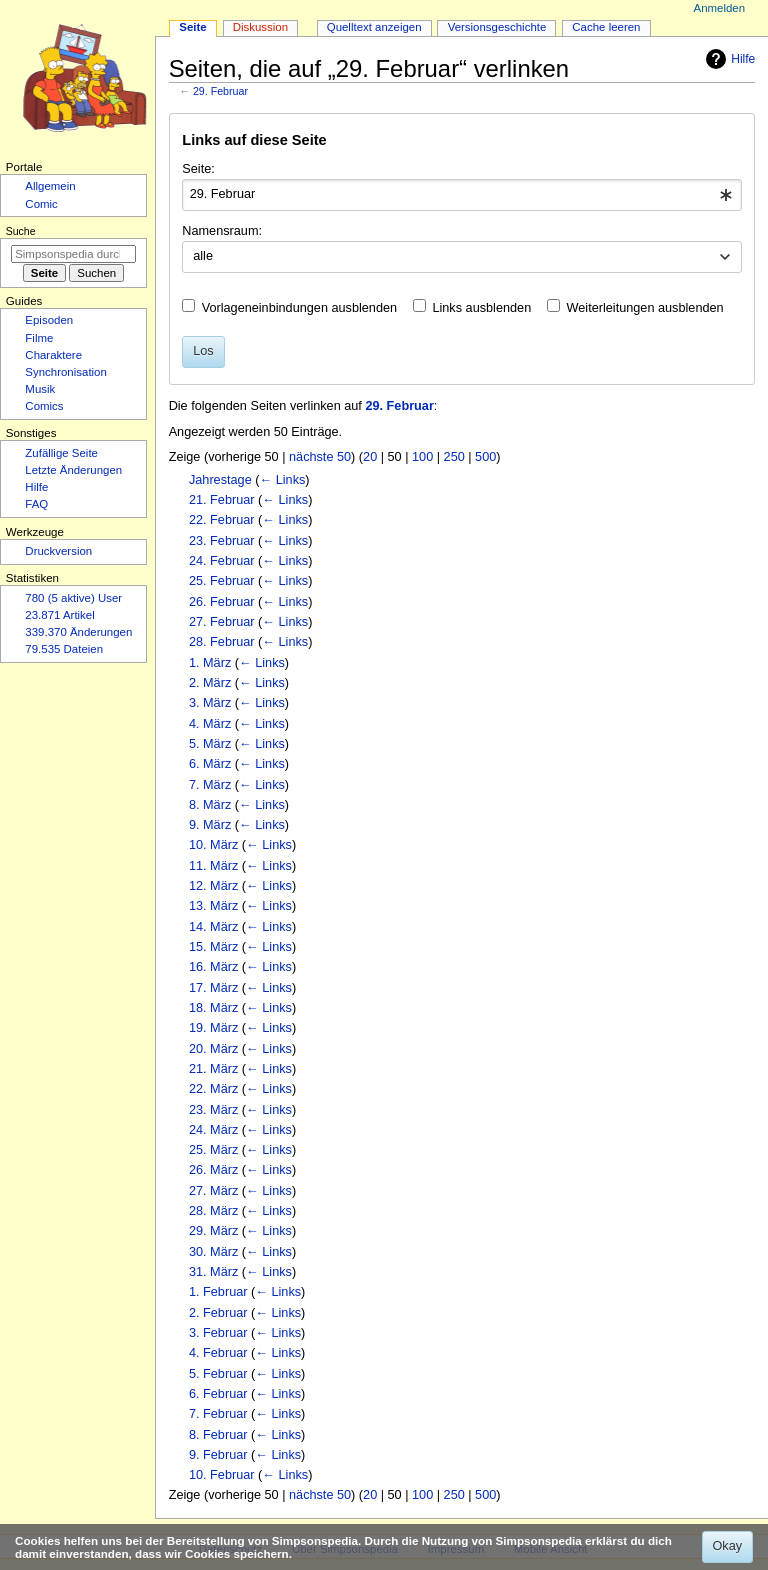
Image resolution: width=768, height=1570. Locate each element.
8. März (210, 805)
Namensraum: (222, 231)
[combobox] (461, 195)
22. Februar (222, 520)
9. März (210, 825)
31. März (213, 1272)
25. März (213, 1150)
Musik (40, 389)
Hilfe (728, 59)
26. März (213, 1170)
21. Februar (222, 500)
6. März (210, 764)
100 (422, 457)
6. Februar (218, 1394)
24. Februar (222, 561)
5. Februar (218, 1374)
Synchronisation (66, 372)
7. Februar (218, 1414)
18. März (213, 1008)
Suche (21, 231)
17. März (213, 988)
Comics (44, 406)
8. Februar (218, 1435)
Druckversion (58, 551)
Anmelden (720, 8)
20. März (213, 1049)
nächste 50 (320, 457)
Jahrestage (220, 480)
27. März (213, 1191)
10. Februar (222, 1475)
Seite (192, 27)
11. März (213, 866)
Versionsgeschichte (497, 27)
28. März (213, 1211)
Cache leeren (606, 27)
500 (485, 457)
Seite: (198, 169)
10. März (213, 845)
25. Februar (222, 581)
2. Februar (218, 1313)
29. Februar (220, 91)
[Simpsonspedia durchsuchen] (73, 254)
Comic (41, 204)
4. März (210, 724)
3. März (210, 703)
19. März (213, 1028)
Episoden (49, 320)
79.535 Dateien (64, 649)
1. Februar (218, 1292)
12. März (213, 886)
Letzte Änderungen (73, 470)
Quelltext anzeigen (374, 27)
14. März (213, 927)
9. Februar (218, 1455)
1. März (210, 663)
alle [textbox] (203, 256)
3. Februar (218, 1333)
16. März (213, 967)
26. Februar (222, 602)
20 (370, 457)
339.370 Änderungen (78, 632)
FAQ (36, 504)
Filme (39, 338)
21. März (213, 1069)
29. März (213, 1231)
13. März (213, 906)
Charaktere (53, 355)
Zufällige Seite (61, 453)
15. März (213, 947)
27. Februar (222, 622)
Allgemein (50, 186)
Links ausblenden (481, 308)
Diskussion (260, 27)
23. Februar (222, 541)
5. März (210, 744)
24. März (213, 1130)
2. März (210, 683)
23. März (213, 1110)
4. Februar (218, 1353)
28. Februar (222, 642)
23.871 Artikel (59, 615)
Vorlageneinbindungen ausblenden (299, 308)
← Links (282, 480)
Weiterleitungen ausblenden (645, 308)
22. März (213, 1089)
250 (454, 457)
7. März (210, 785)
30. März (213, 1252)
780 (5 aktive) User (73, 598)
